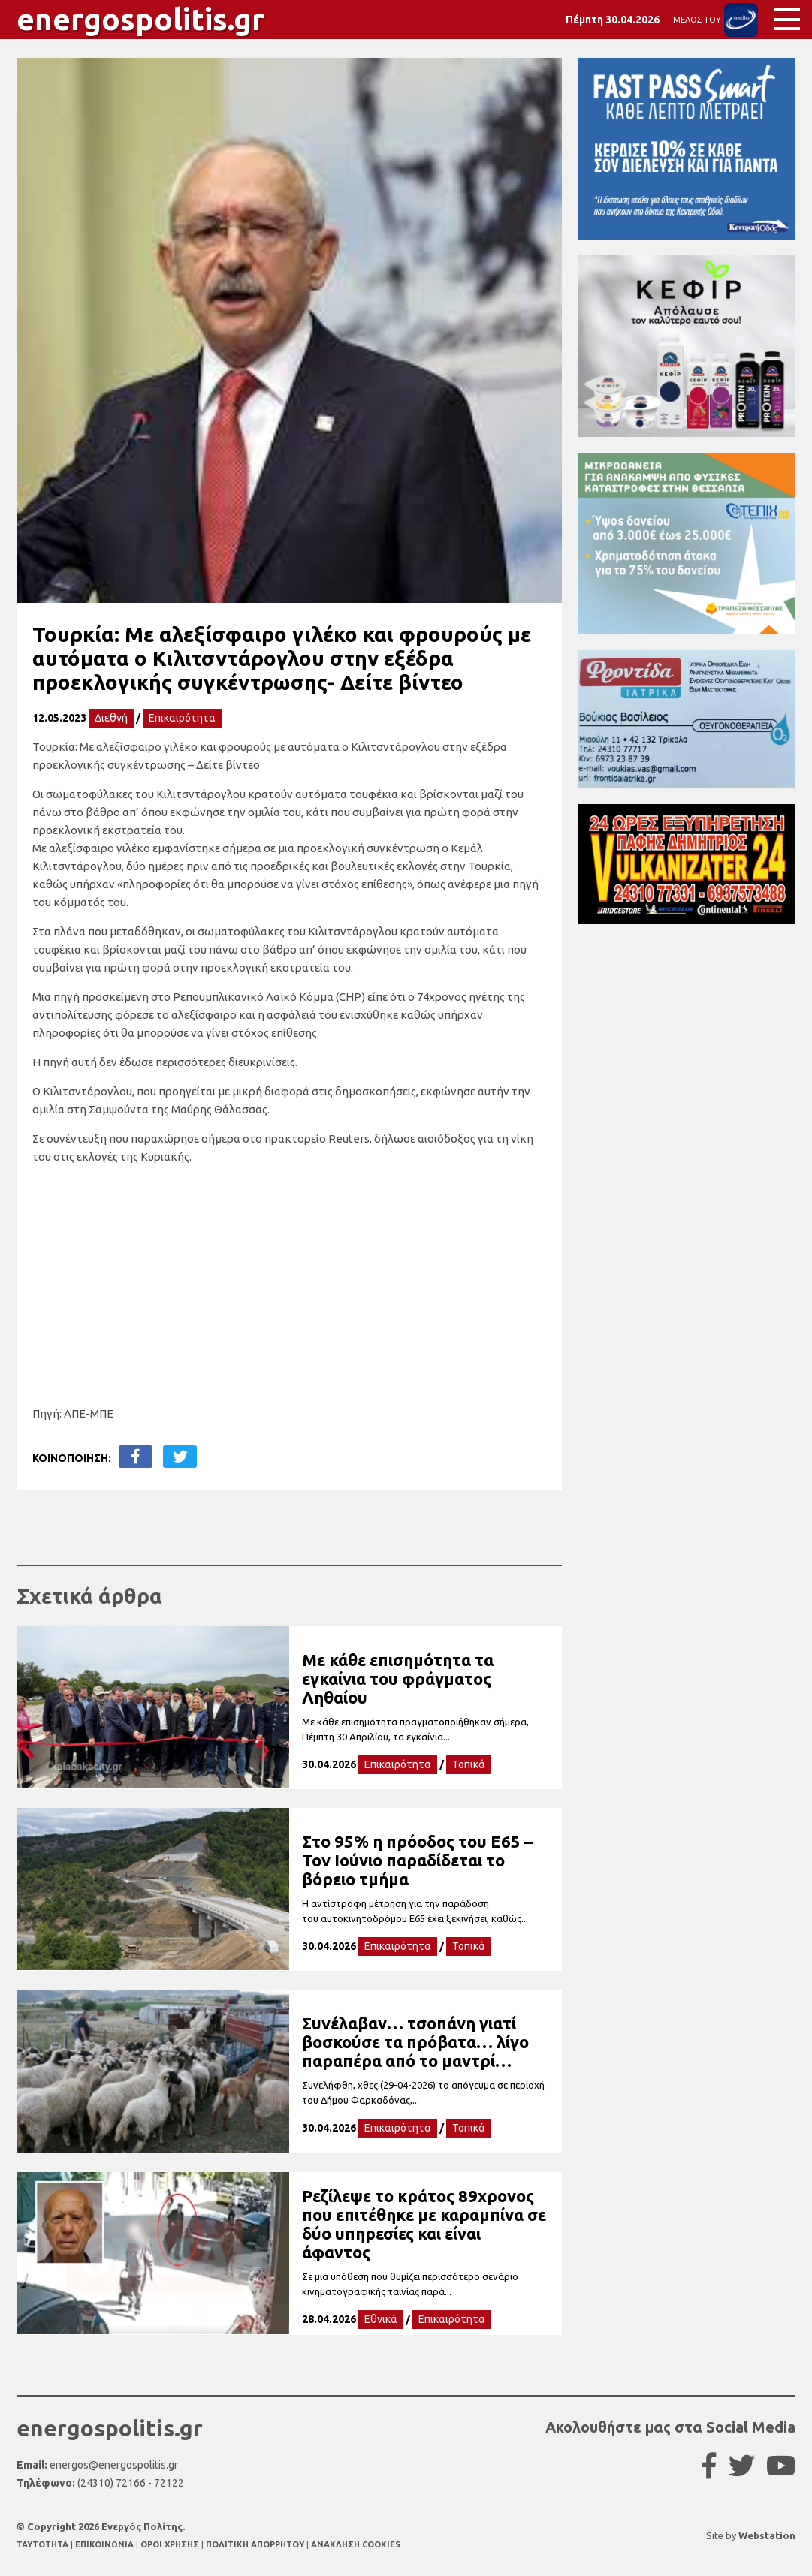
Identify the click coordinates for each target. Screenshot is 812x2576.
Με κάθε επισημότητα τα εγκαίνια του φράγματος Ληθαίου (398, 1678)
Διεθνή (111, 718)
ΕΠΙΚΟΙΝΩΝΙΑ (105, 2544)
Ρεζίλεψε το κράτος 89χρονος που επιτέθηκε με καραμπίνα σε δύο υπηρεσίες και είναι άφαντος (424, 2223)
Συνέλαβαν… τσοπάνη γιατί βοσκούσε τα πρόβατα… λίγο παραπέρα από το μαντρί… (415, 2042)
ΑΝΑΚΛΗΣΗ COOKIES (355, 2544)
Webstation (766, 2535)
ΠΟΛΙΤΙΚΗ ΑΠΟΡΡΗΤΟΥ (255, 2544)
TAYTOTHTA (44, 2544)
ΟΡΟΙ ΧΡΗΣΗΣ (170, 2544)
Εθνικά (380, 2319)
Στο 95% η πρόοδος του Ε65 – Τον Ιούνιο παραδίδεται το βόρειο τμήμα (417, 1860)
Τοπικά (468, 1764)
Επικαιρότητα (182, 718)
